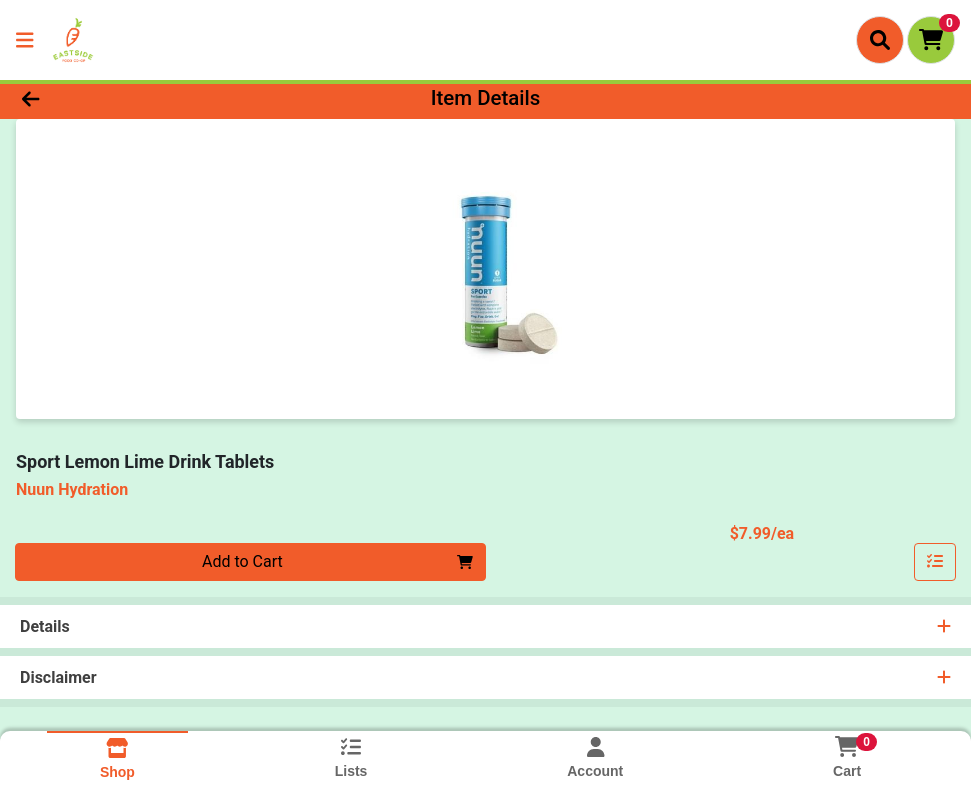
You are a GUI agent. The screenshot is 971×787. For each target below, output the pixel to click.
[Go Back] (133, 98)
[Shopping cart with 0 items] (931, 40)
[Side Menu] (25, 40)
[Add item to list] (935, 562)
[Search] (880, 40)
